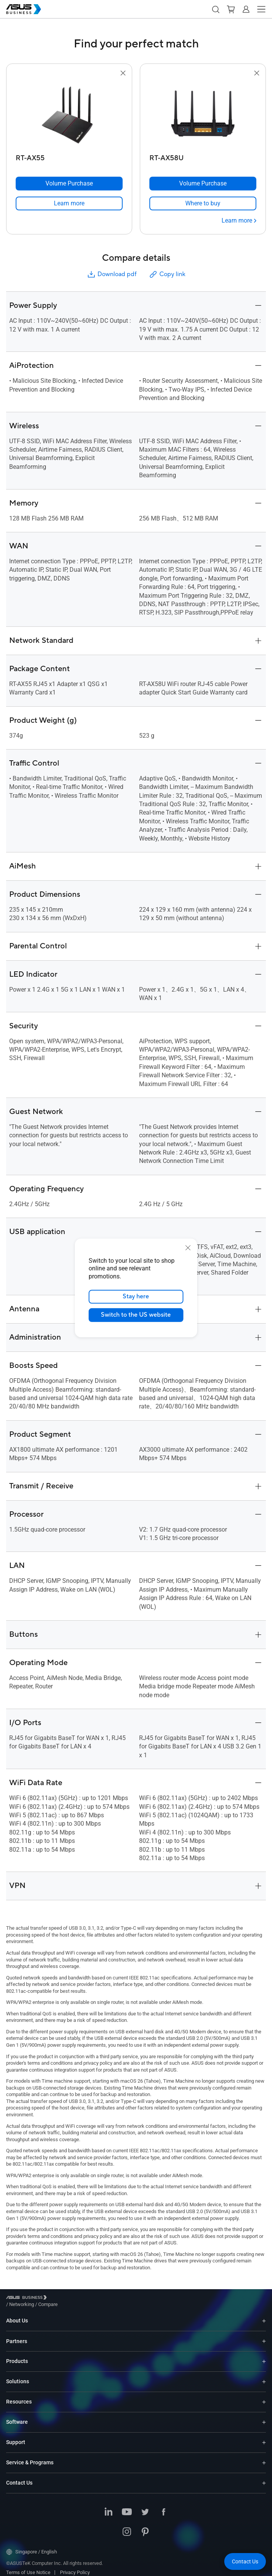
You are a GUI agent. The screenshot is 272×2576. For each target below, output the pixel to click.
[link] (69, 203)
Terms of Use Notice (28, 2566)
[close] (188, 1248)
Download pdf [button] (111, 274)
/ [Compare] (89, 2298)
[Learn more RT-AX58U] (239, 220)
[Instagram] (127, 2527)
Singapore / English (31, 2546)
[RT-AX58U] (202, 156)
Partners (16, 2335)
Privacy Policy (75, 2566)
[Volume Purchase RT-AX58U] (202, 183)
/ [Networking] (64, 2298)
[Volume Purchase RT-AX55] (69, 183)
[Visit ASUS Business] (28, 2299)
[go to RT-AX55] (69, 114)
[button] (215, 9)
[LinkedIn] (108, 2507)
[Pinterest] (145, 2527)
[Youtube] (127, 2507)
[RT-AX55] (69, 156)
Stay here (136, 1297)
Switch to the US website (136, 1315)
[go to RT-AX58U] (203, 114)
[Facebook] (163, 2507)
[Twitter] (145, 2507)
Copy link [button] (167, 274)
